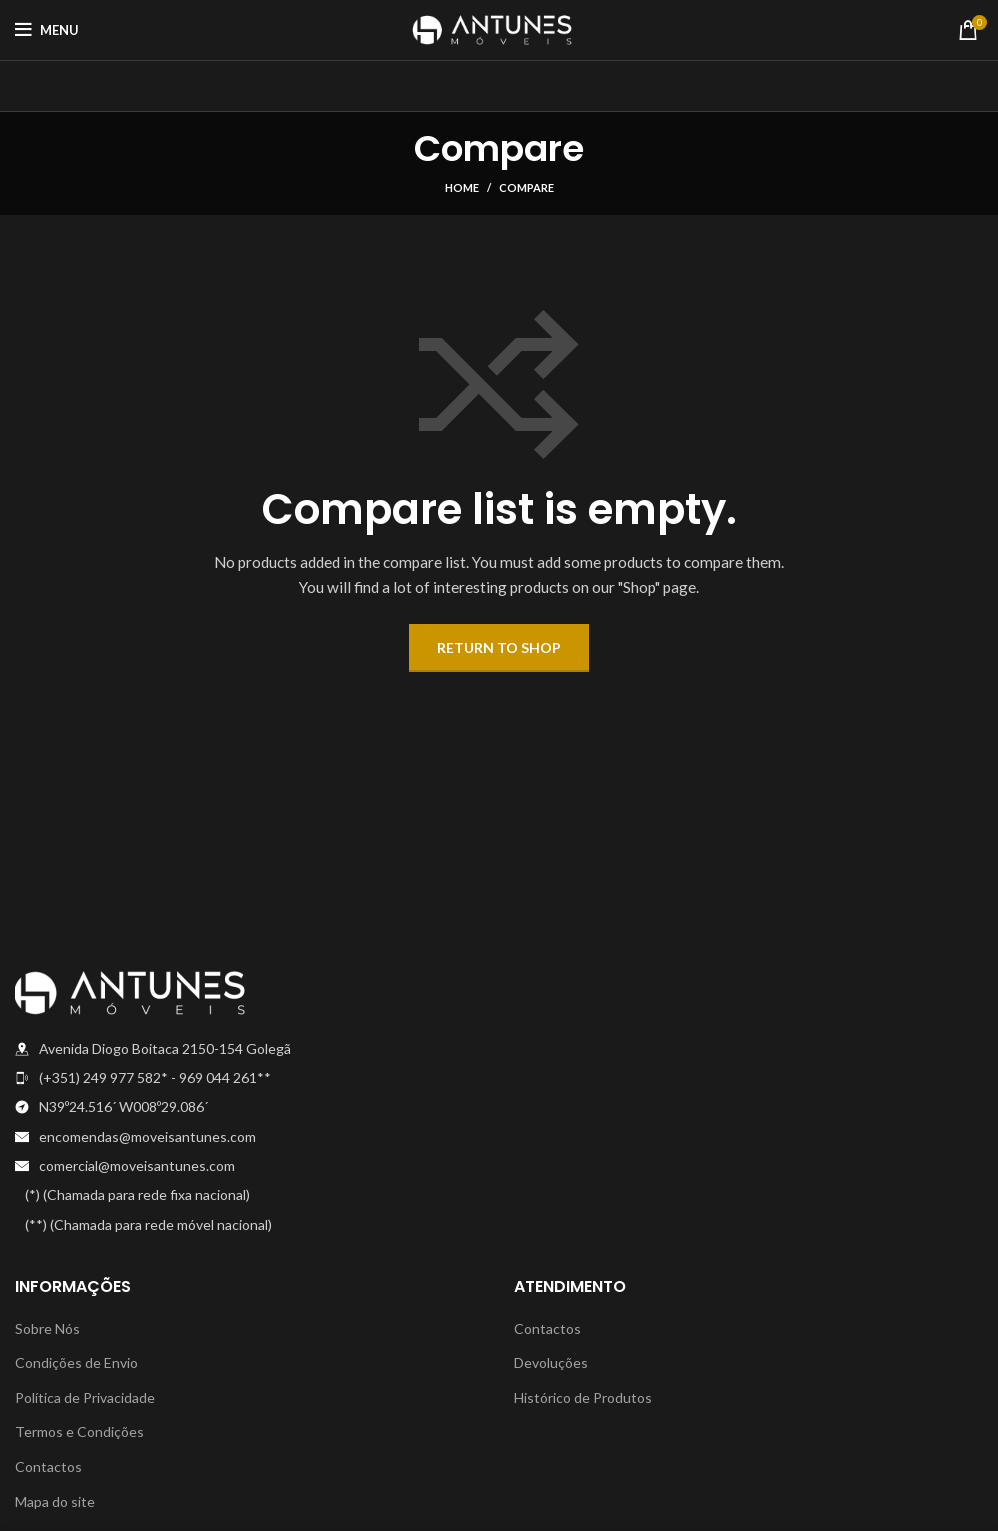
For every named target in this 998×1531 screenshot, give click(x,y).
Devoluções (551, 1362)
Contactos (48, 1466)
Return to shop (499, 647)
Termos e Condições (79, 1431)
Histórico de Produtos (583, 1397)
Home (462, 187)
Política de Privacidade (85, 1397)
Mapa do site (55, 1501)
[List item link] (249, 1078)
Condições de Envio (76, 1362)
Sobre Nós (47, 1328)
